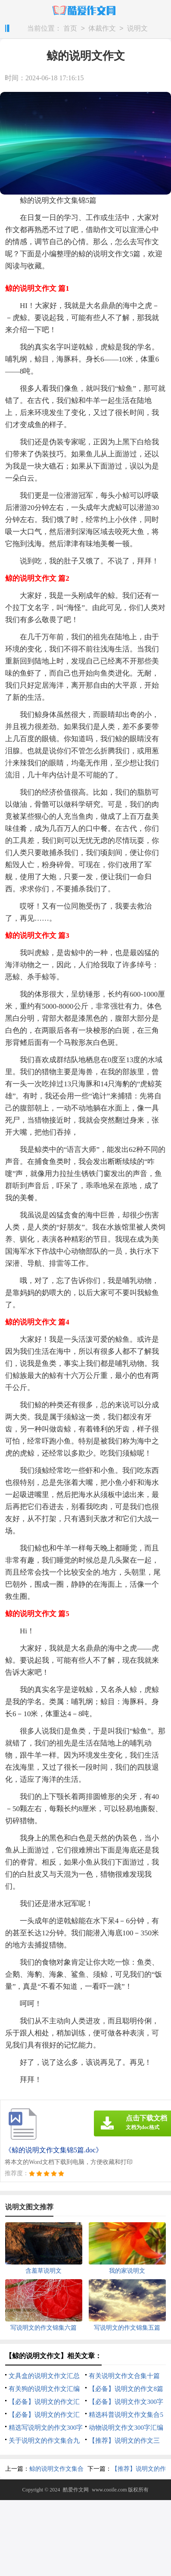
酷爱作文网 (76, 2490)
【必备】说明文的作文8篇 (126, 2388)
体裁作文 (102, 28)
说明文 (137, 28)
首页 (70, 28)
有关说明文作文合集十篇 (124, 2375)
